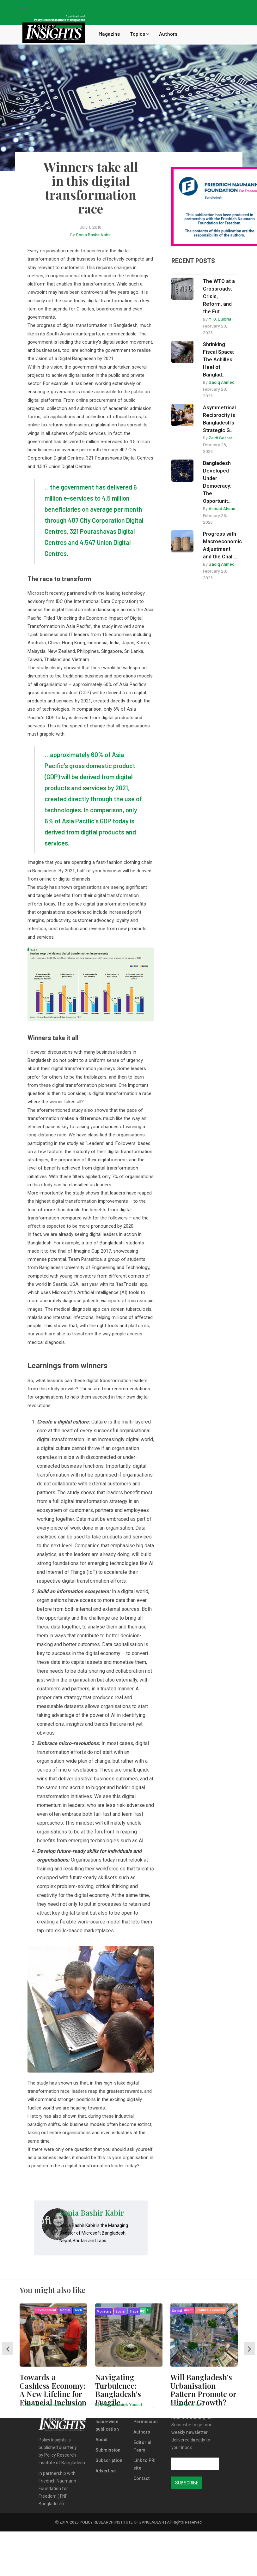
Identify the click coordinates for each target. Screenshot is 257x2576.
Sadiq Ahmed (222, 382)
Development (45, 2310)
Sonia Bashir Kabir (93, 234)
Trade (134, 2311)
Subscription (108, 2460)
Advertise (105, 2470)
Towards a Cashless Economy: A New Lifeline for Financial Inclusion (53, 2389)
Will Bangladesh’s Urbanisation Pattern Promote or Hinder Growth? (203, 2389)
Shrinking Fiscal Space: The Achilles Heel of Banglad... (218, 359)
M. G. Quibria (220, 319)
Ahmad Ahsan (222, 508)
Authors (168, 34)
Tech (78, 2310)
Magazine (109, 34)
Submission (107, 2450)
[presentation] (7, 2348)
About (101, 2439)
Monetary (104, 2311)
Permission (145, 2421)
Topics (139, 34)
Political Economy (211, 2310)
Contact (141, 2478)
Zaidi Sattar (220, 437)
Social (65, 2310)
